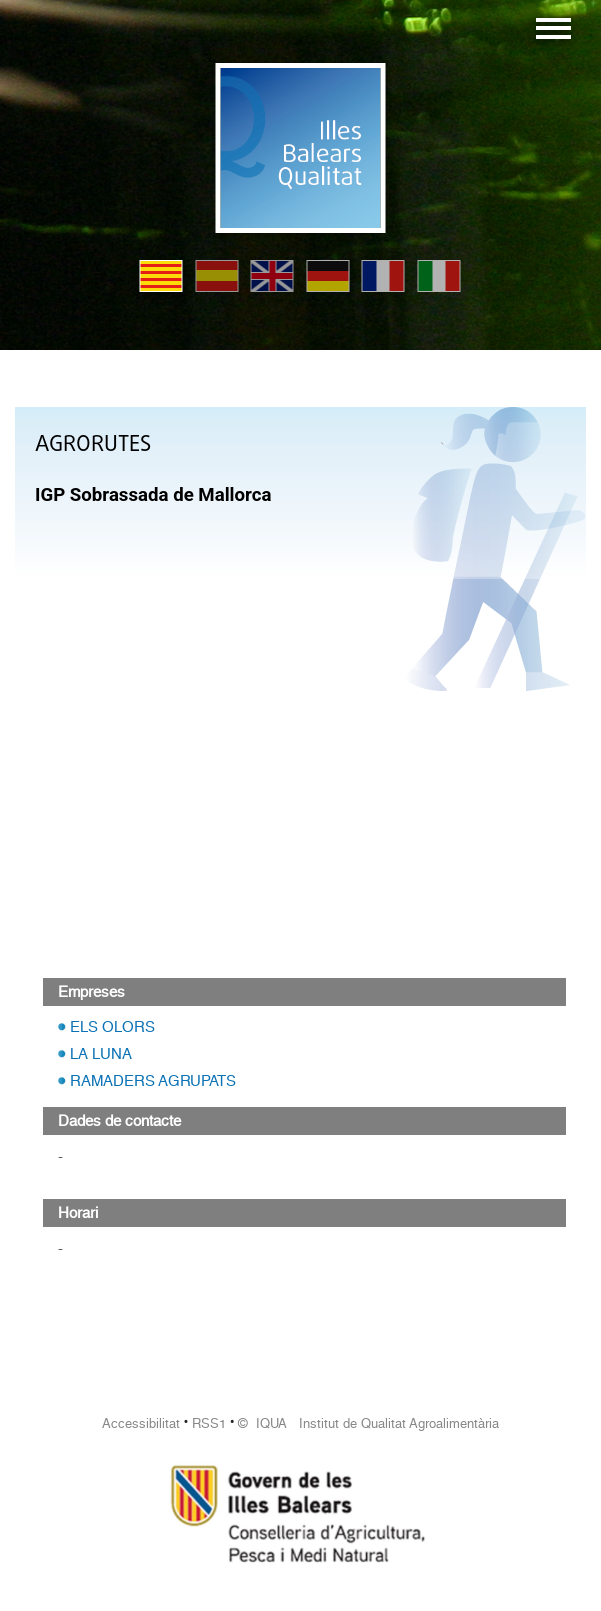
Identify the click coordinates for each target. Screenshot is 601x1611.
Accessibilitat (141, 1423)
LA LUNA (101, 1054)
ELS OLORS (112, 1027)
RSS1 (209, 1423)
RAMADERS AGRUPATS (153, 1081)
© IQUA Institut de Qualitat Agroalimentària (368, 1423)
